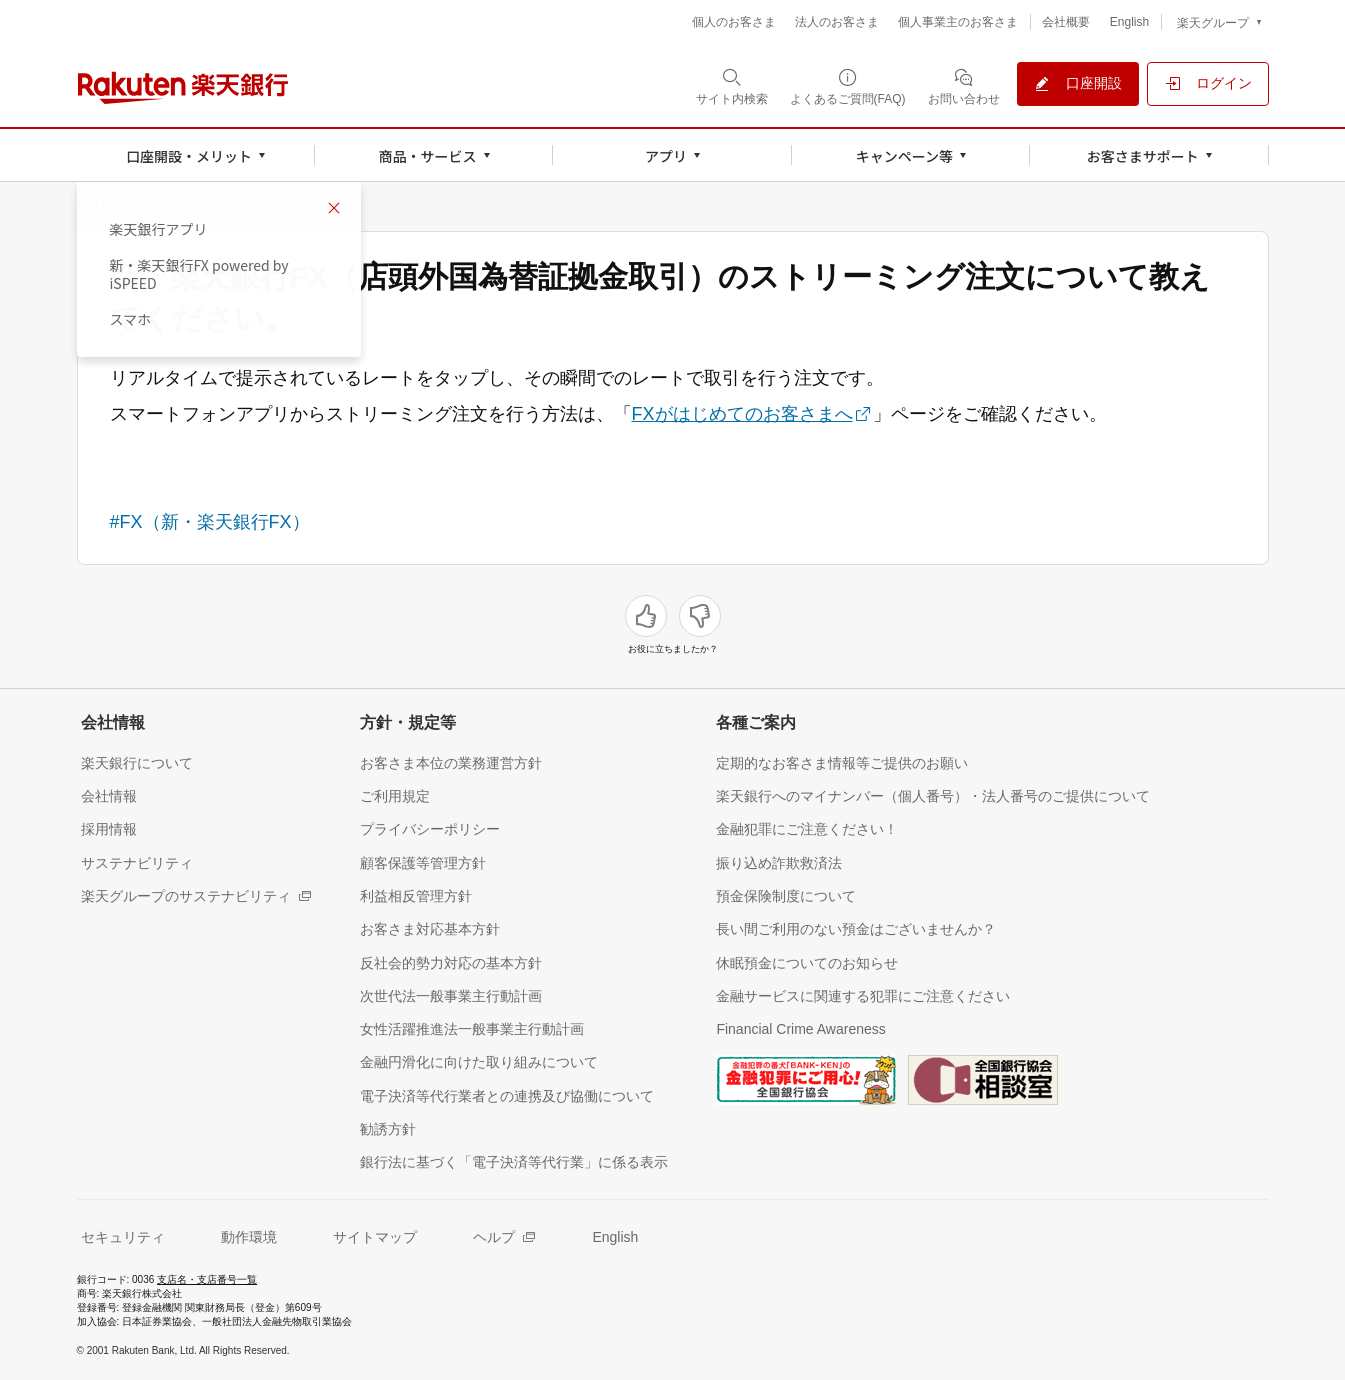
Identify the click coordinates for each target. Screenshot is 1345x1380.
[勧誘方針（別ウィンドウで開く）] (388, 1128)
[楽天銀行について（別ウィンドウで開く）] (137, 762)
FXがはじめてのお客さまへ (742, 414)
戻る (109, 205)
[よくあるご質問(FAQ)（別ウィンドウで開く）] (848, 86)
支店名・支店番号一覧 (207, 1279)
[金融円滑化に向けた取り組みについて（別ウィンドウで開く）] (479, 1061)
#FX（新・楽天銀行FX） (210, 522)
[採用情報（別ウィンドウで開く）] (109, 828)
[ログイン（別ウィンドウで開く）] (1208, 84)
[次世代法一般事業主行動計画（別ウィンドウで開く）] (451, 995)
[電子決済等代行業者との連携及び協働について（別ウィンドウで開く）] (507, 1095)
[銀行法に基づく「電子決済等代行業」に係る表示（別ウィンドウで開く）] (514, 1161)
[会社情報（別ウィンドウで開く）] (109, 795)
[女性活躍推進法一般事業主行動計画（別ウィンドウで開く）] (472, 1028)
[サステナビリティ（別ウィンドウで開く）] (137, 862)
